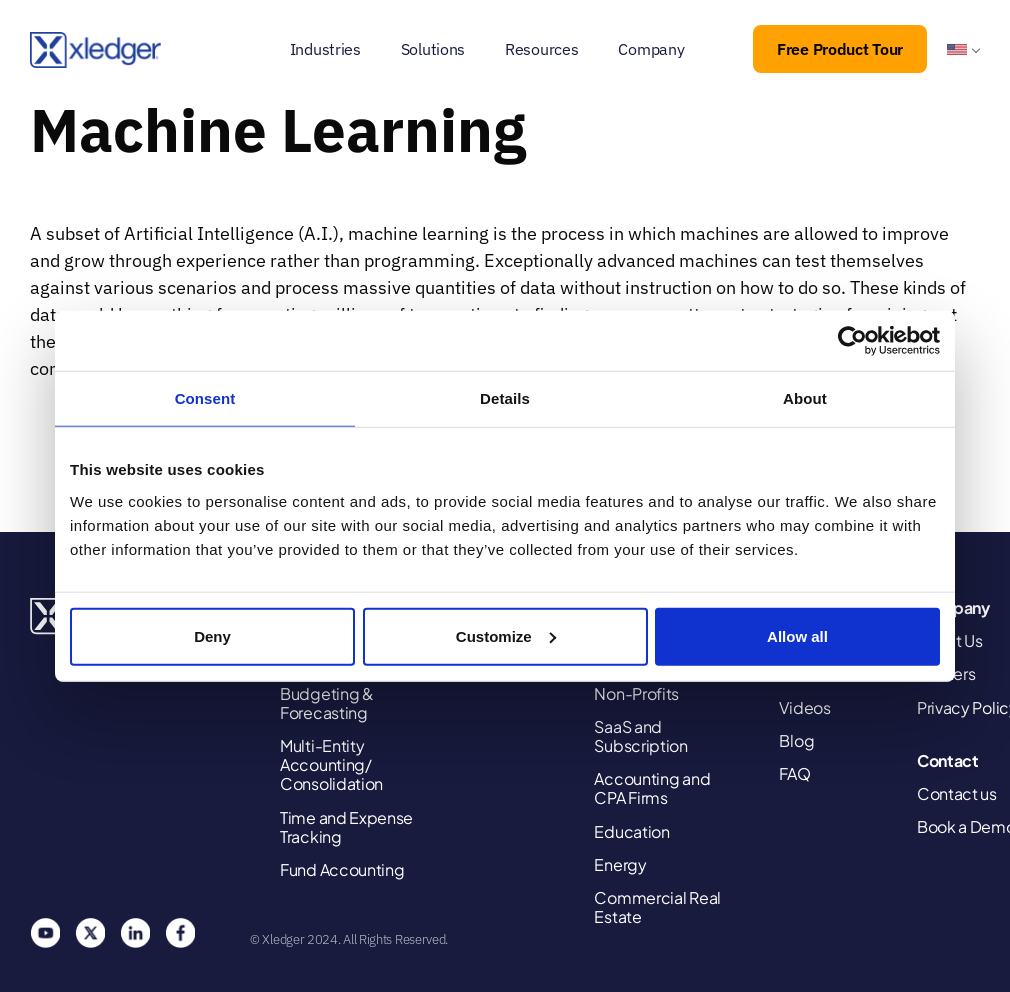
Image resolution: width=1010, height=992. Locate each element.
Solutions (433, 49)
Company (651, 49)
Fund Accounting (342, 869)
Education (631, 831)
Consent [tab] (205, 398)
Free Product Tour (840, 49)
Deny (212, 635)
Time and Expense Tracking (346, 827)
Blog (796, 740)
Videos (804, 707)
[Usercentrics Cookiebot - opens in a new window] (852, 341)
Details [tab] (505, 398)
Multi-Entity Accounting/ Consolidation (331, 765)
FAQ (794, 773)
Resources (541, 49)
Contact (948, 760)
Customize (506, 635)
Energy (620, 864)
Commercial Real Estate (657, 907)
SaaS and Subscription (640, 736)
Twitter (90, 933)
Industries (325, 49)
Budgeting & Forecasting (327, 703)
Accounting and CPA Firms (652, 788)
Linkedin (135, 933)
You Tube (45, 933)
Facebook (180, 933)
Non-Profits (636, 693)
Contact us (957, 793)
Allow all (797, 635)
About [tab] (805, 398)
